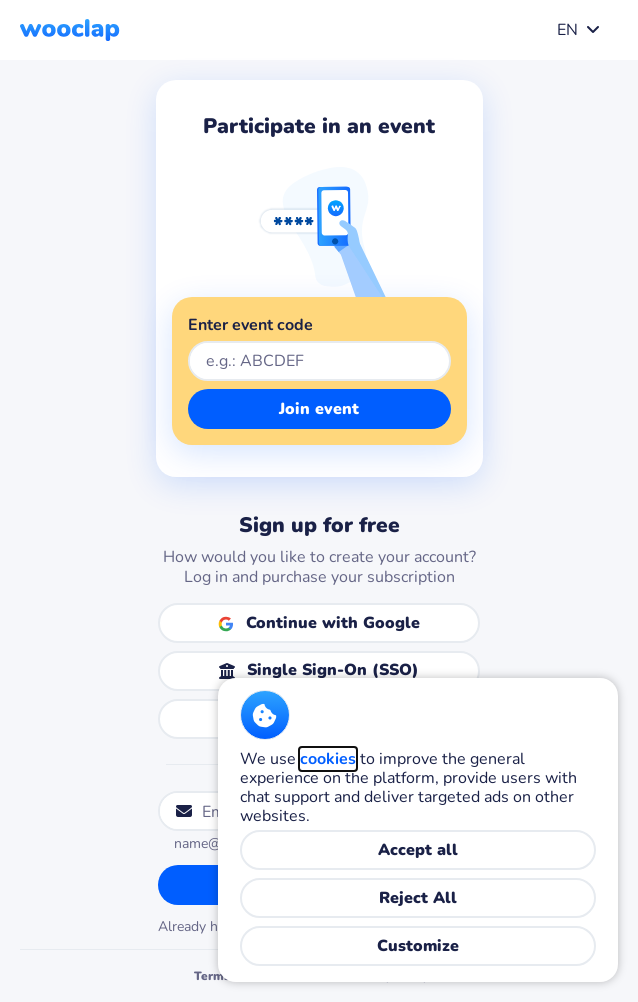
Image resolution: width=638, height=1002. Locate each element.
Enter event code (250, 325)
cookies (328, 759)
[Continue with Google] (319, 623)
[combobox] (574, 30)
